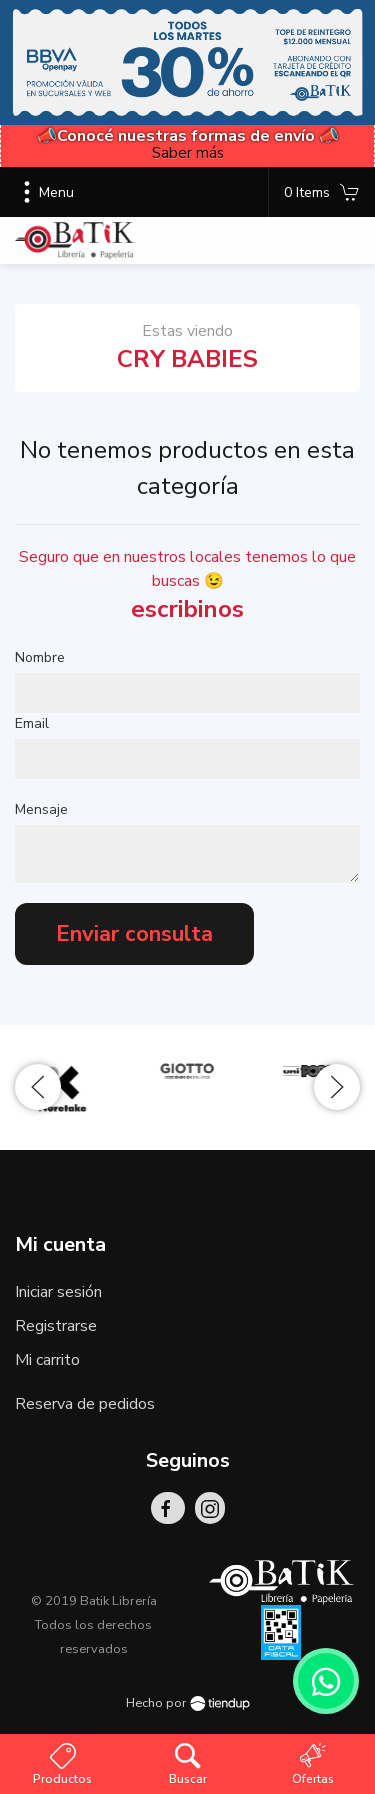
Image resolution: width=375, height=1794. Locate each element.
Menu (44, 192)
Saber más (188, 153)
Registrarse (56, 1326)
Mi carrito (47, 1360)
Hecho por (188, 1703)
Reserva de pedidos (85, 1404)
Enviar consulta (134, 934)
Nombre (40, 657)
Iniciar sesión (58, 1292)
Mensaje (41, 809)
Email (32, 723)
